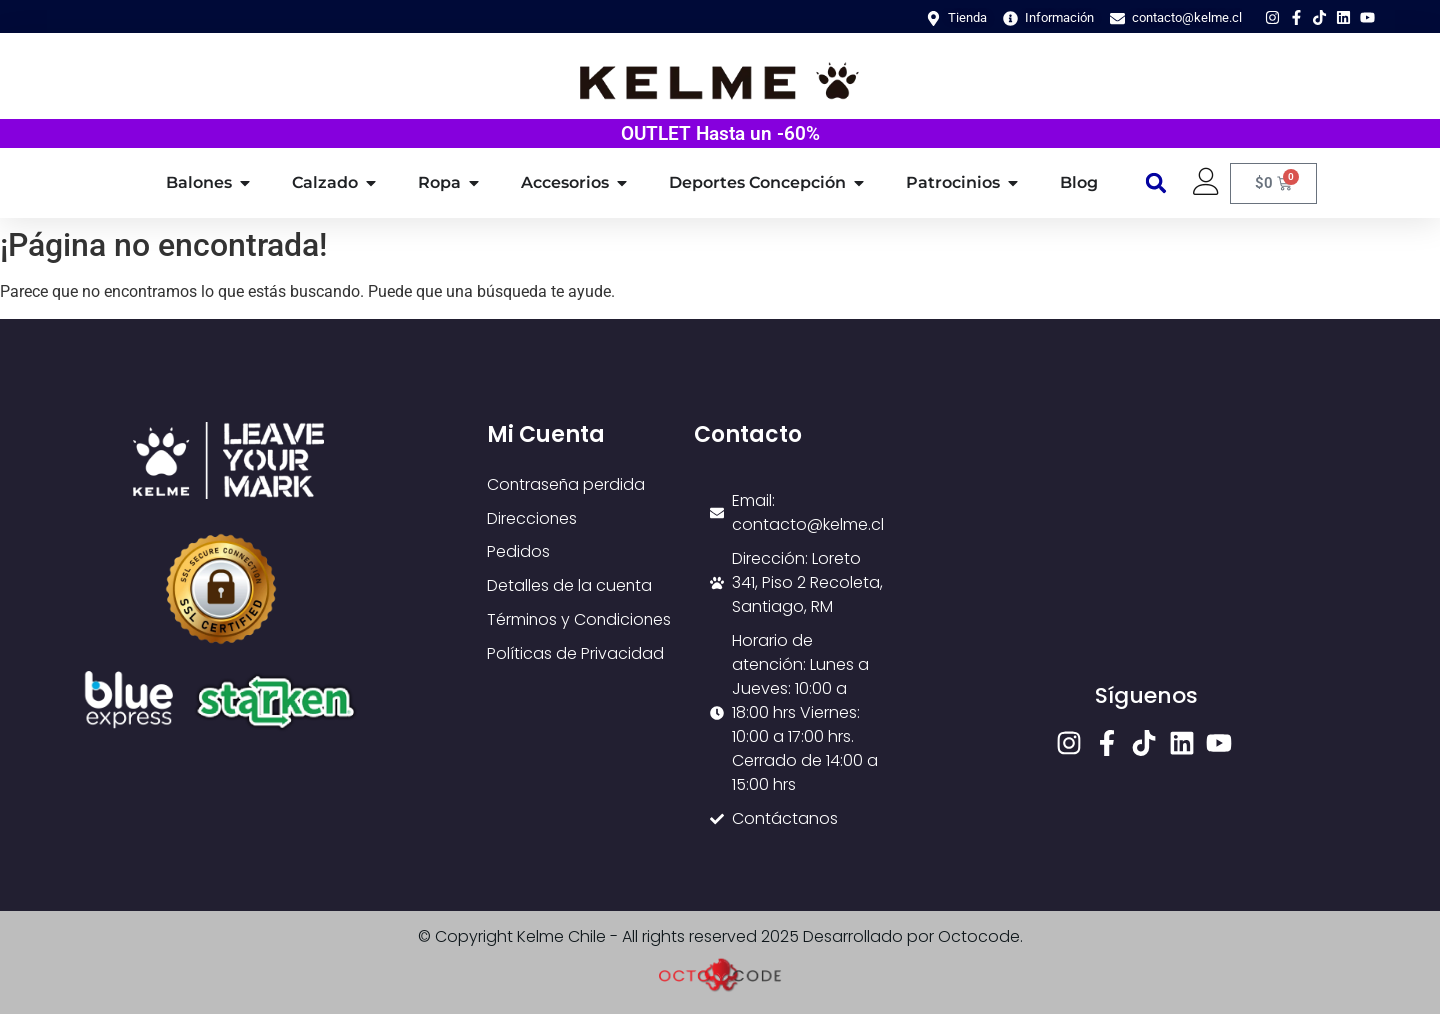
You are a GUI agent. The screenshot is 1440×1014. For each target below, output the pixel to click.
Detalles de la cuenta (570, 586)
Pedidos (518, 552)
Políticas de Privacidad (575, 654)
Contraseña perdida (567, 484)
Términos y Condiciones (580, 620)
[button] (1156, 183)
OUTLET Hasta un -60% (720, 133)
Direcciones (532, 518)
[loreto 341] (1146, 550)
